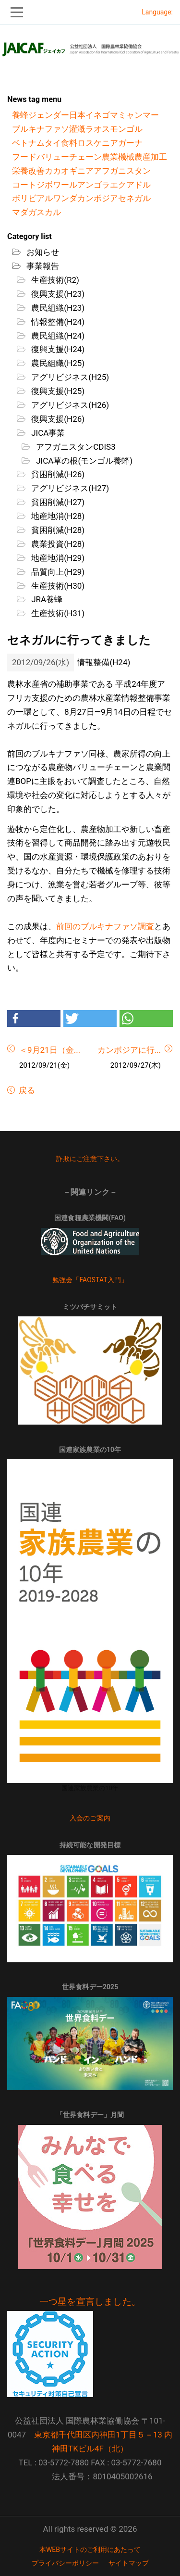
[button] (33, 1018)
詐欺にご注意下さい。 (90, 1158)
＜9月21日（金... (49, 1050)
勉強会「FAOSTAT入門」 (90, 1280)
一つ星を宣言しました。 (90, 2302)
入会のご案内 (90, 1818)
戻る (26, 1090)
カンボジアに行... (129, 1050)
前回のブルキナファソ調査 (105, 926)
